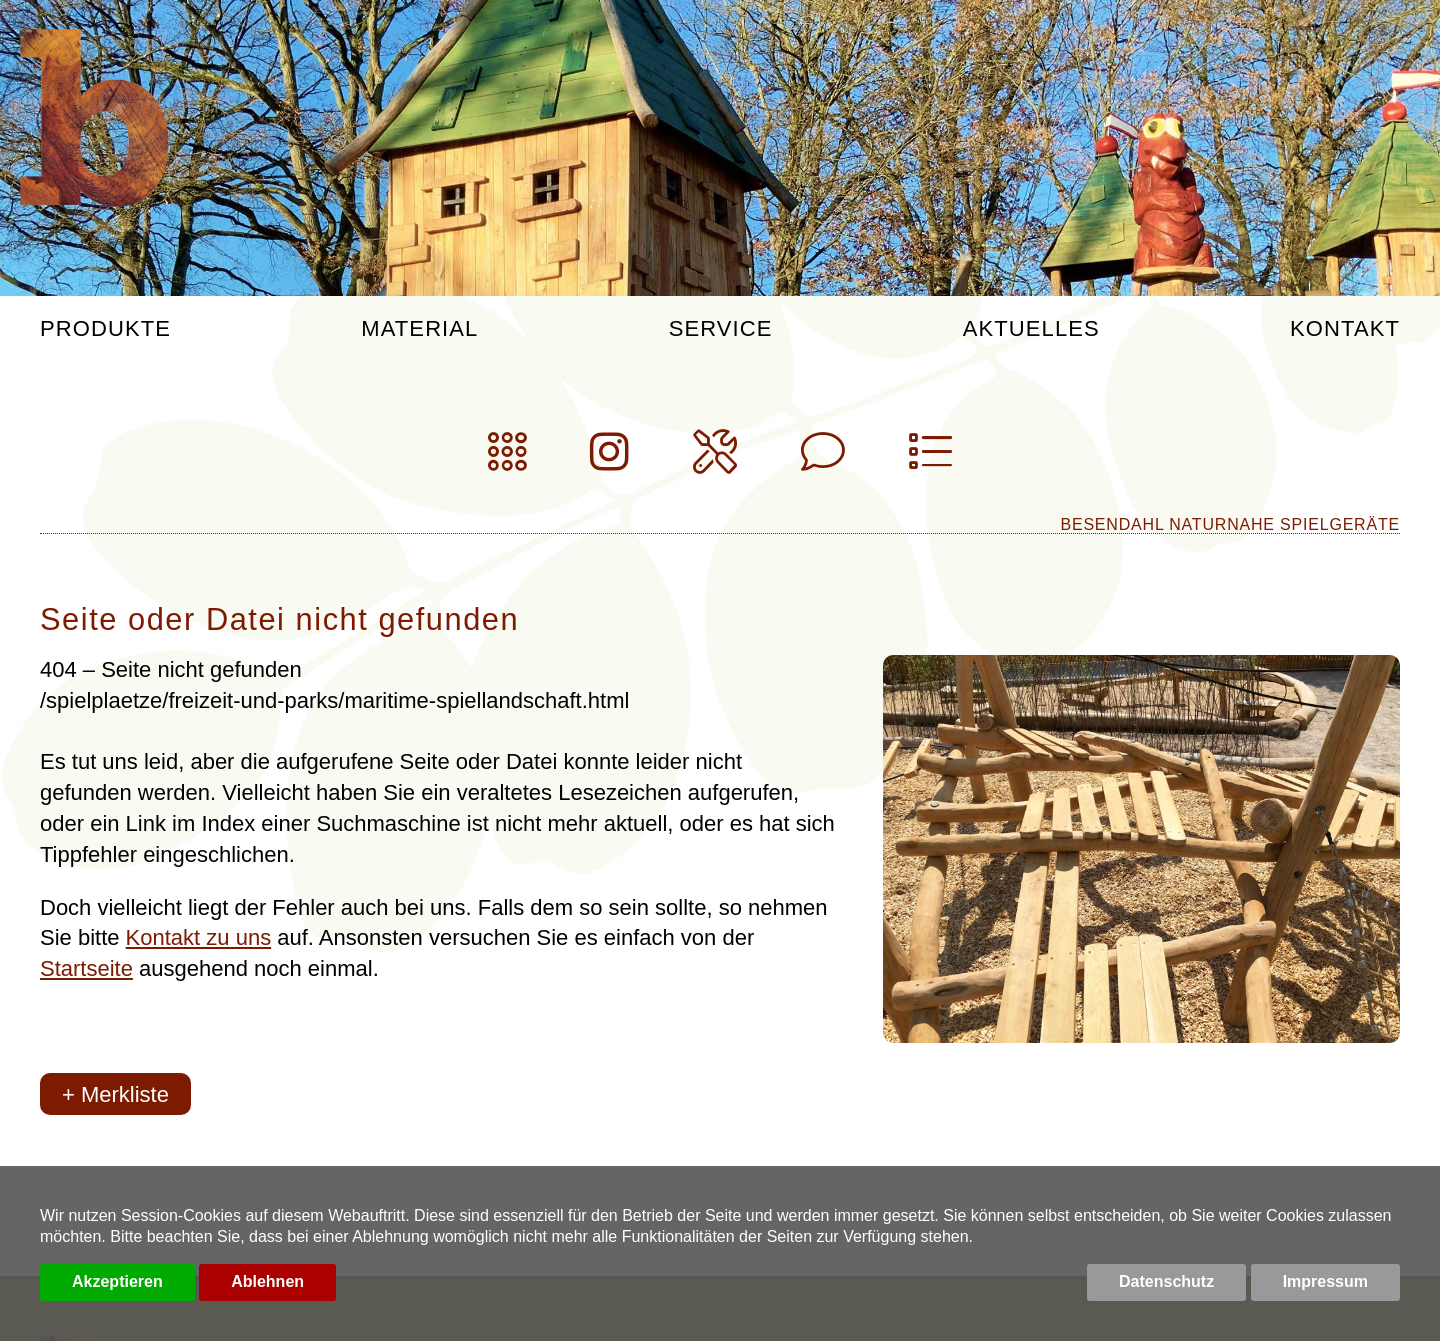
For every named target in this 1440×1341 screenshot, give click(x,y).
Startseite (86, 968)
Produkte (105, 329)
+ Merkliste (115, 1094)
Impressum (1325, 1281)
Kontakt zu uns (199, 937)
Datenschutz (1166, 1281)
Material (419, 329)
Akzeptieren (117, 1281)
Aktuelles (1031, 329)
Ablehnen (267, 1281)
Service (721, 329)
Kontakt (1345, 329)
